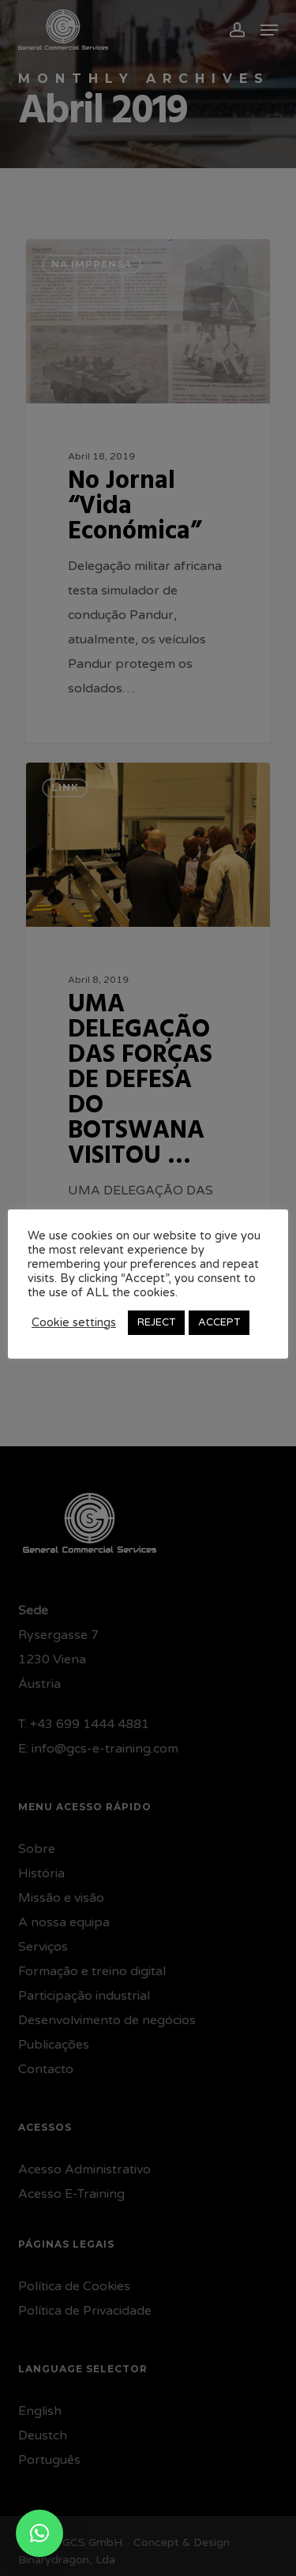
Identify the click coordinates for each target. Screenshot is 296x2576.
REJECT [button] (156, 1322)
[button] (39, 2533)
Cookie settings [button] (74, 1322)
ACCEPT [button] (219, 1322)
